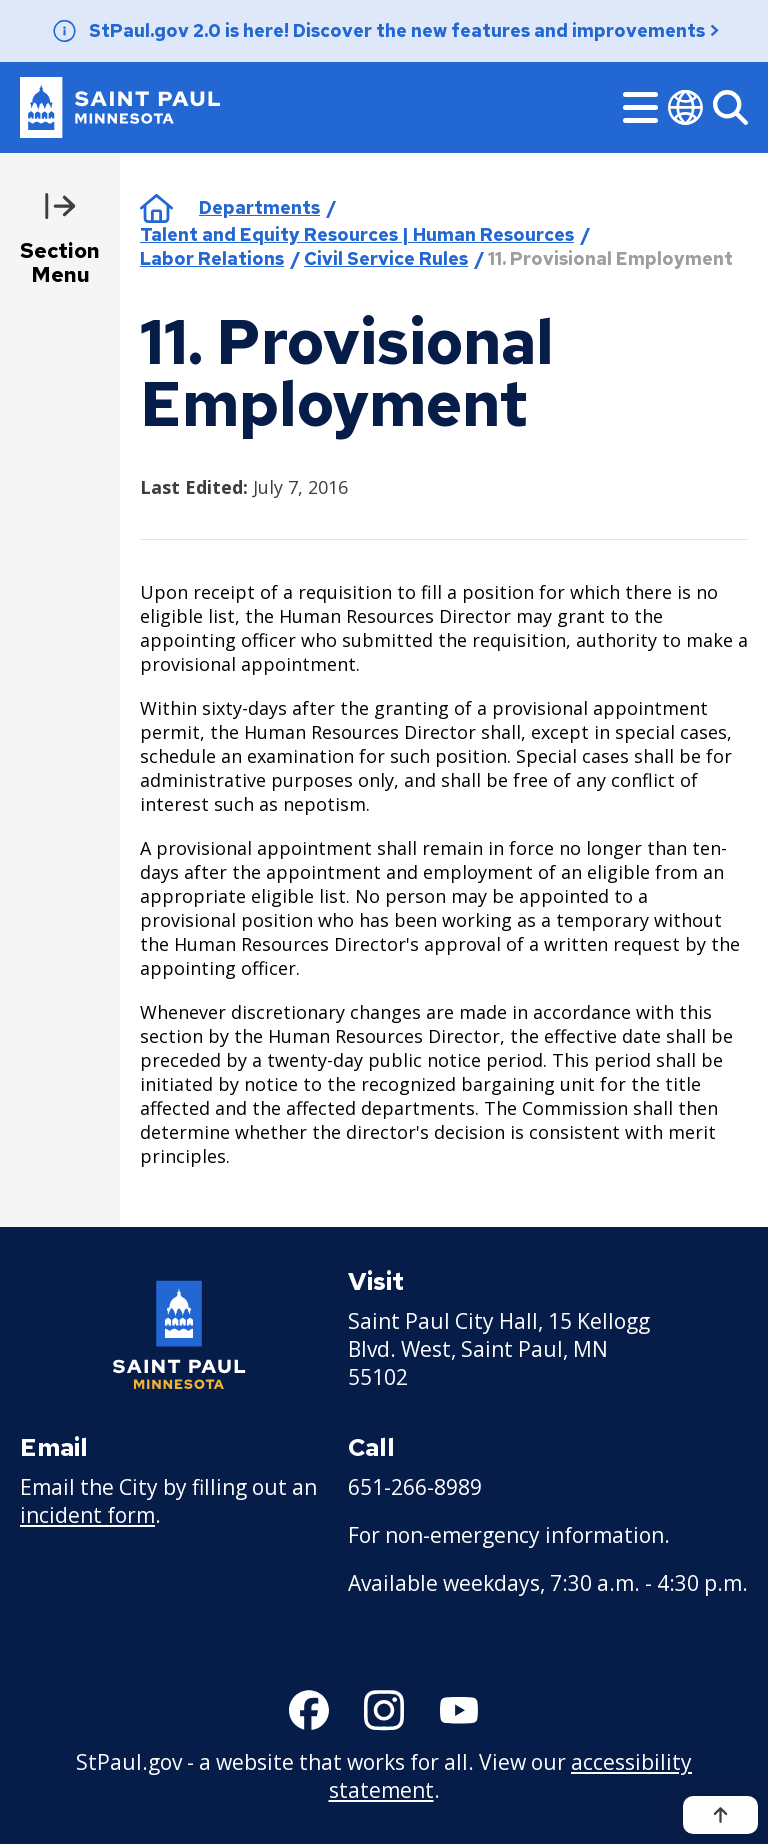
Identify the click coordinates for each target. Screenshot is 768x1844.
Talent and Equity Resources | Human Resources (357, 234)
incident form (87, 1515)
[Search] (730, 107)
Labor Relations (212, 258)
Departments (259, 207)
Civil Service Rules (386, 258)
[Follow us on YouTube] (459, 1710)
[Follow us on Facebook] (309, 1710)
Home (156, 208)
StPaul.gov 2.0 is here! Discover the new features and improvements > (404, 30)
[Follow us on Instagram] (384, 1710)
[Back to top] (720, 1815)
